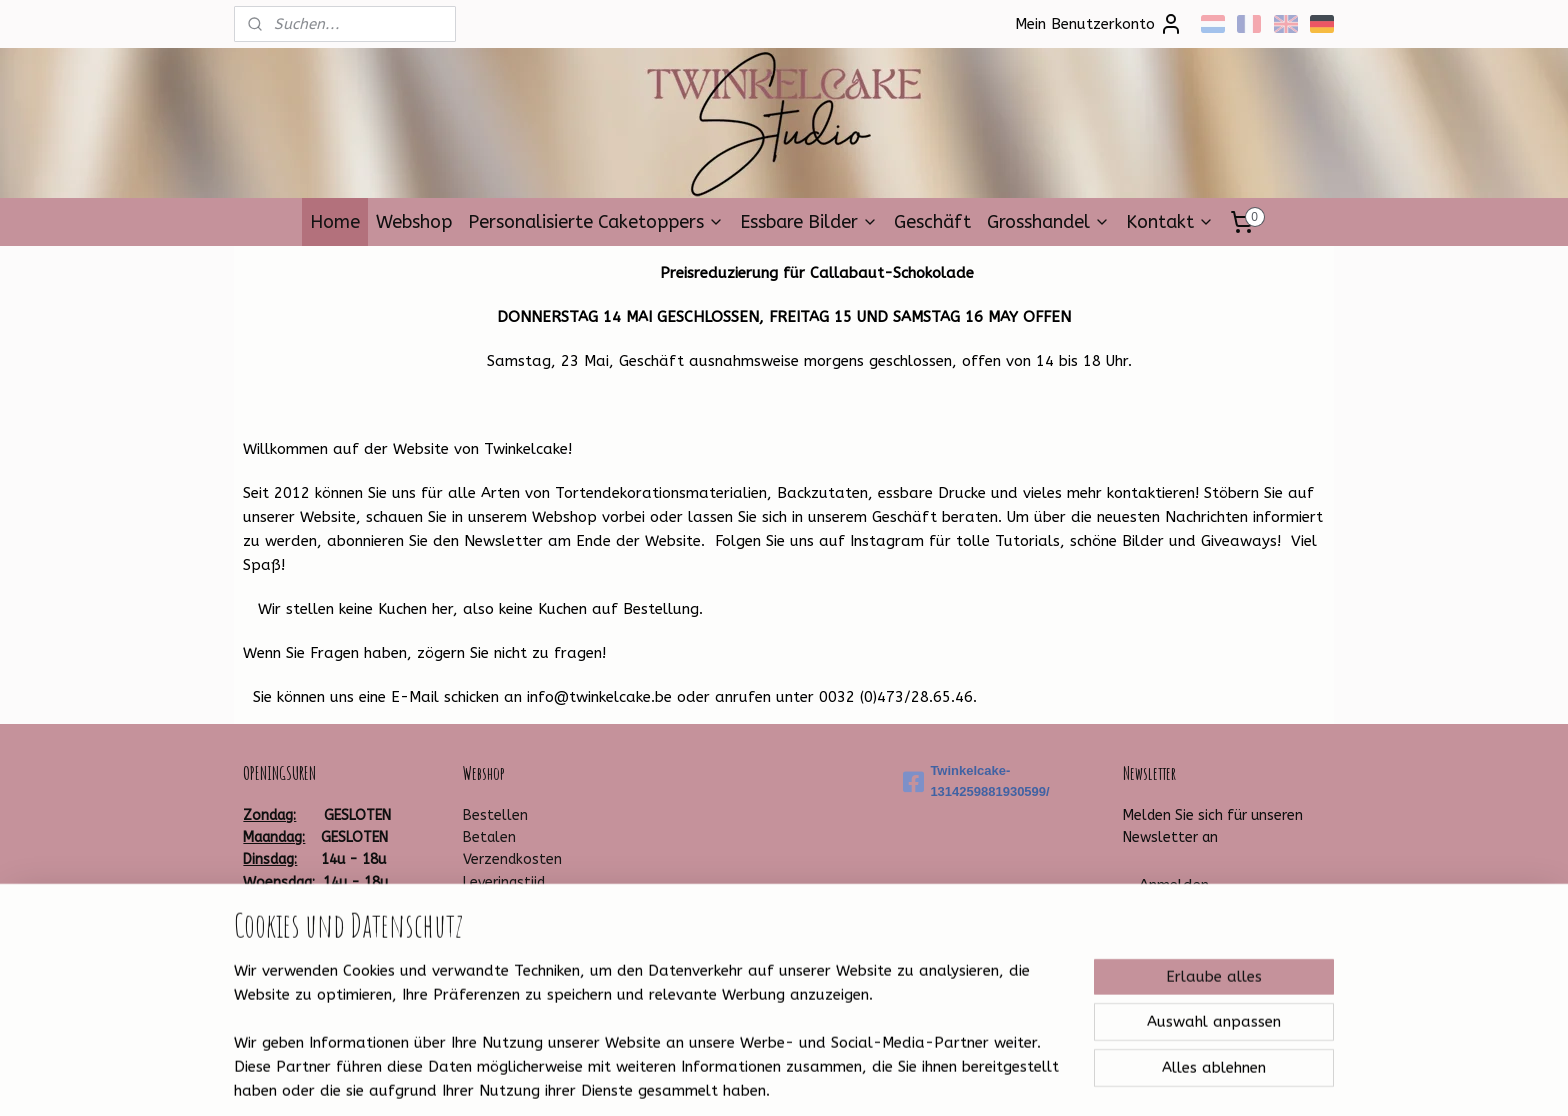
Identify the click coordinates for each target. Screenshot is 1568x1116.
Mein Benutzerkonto (1099, 24)
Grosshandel (1048, 222)
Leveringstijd (504, 882)
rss (752, 1079)
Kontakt (1170, 222)
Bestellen (495, 815)
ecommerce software (825, 1079)
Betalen (489, 837)
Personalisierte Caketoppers (596, 222)
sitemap (713, 1079)
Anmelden (1174, 885)
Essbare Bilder (809, 222)
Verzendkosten (512, 859)
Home (335, 222)
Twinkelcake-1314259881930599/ (976, 781)
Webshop (414, 222)
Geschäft (932, 222)
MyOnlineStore (996, 1079)
